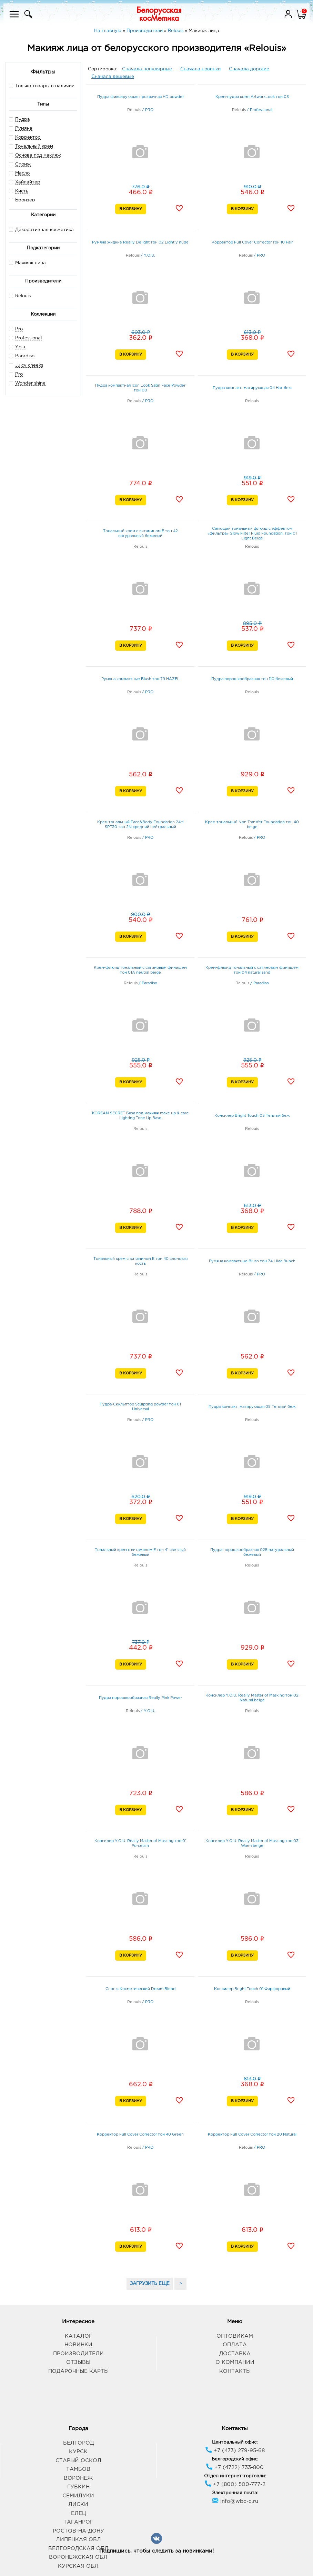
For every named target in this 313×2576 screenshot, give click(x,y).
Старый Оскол (78, 2460)
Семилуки (78, 2496)
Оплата (235, 2345)
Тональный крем (34, 146)
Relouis (20, 296)
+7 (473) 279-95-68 (235, 2450)
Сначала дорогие (249, 69)
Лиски (78, 2504)
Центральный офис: (235, 2442)
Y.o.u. (20, 347)
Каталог (78, 2336)
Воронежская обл (78, 2557)
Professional (28, 338)
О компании (234, 2362)
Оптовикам (234, 2336)
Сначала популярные (147, 69)
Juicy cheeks (29, 365)
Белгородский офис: (235, 2459)
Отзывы (78, 2362)
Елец (78, 2513)
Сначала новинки (200, 69)
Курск (78, 2451)
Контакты (235, 2371)
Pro (19, 329)
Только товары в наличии (41, 85)
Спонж (23, 164)
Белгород (78, 2443)
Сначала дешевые (112, 77)
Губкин (78, 2487)
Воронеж (78, 2478)
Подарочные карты (78, 2371)
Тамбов (78, 2469)
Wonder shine (30, 383)
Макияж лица (30, 263)
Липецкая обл (78, 2539)
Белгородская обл (78, 2548)
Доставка (235, 2353)
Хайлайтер (27, 182)
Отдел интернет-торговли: (235, 2476)
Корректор (28, 137)
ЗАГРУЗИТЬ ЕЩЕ (150, 2284)
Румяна (23, 128)
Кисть (21, 191)
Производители (78, 2353)
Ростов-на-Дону (78, 2531)
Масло (22, 173)
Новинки (78, 2345)
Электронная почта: (235, 2493)
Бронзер (25, 200)
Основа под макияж (38, 155)
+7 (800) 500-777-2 (234, 2484)
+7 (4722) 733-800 (235, 2467)
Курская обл (78, 2566)
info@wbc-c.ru (235, 2501)
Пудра (22, 119)
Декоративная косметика (44, 230)
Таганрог (78, 2522)
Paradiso (24, 356)
